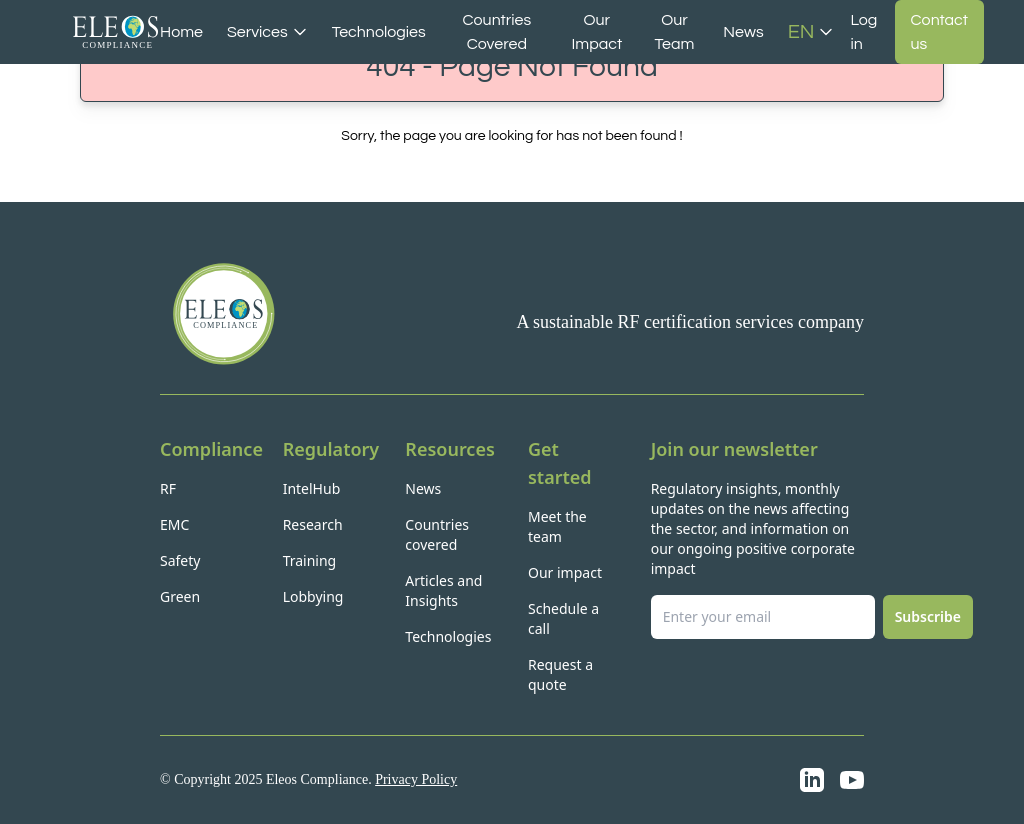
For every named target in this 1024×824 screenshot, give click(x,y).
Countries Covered (497, 32)
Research (313, 524)
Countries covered (437, 534)
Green (180, 596)
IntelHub (312, 488)
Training (310, 560)
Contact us (939, 32)
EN (811, 32)
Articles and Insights (443, 590)
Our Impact (596, 32)
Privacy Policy (416, 779)
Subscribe (928, 616)
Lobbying (313, 596)
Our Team (675, 32)
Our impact (565, 572)
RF (168, 488)
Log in (863, 32)
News (743, 32)
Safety (180, 560)
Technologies (379, 32)
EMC (174, 524)
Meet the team (557, 526)
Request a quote (560, 674)
